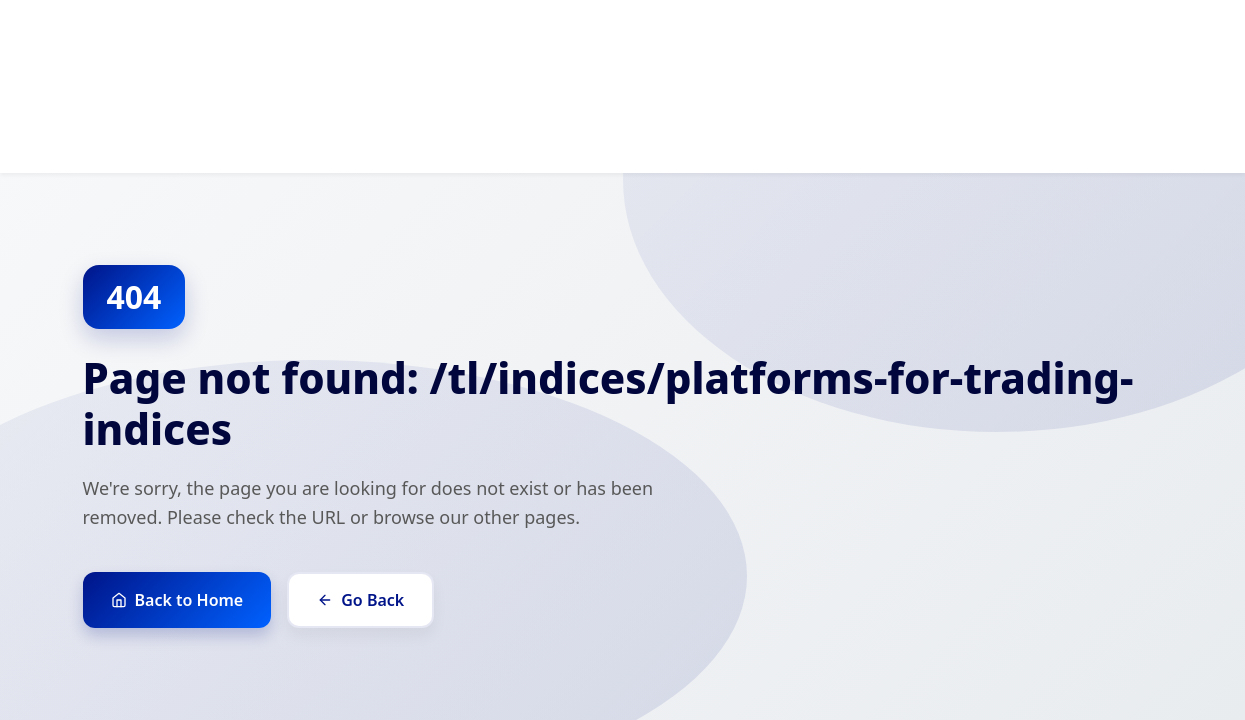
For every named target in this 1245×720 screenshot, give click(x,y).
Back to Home (177, 600)
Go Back (360, 600)
